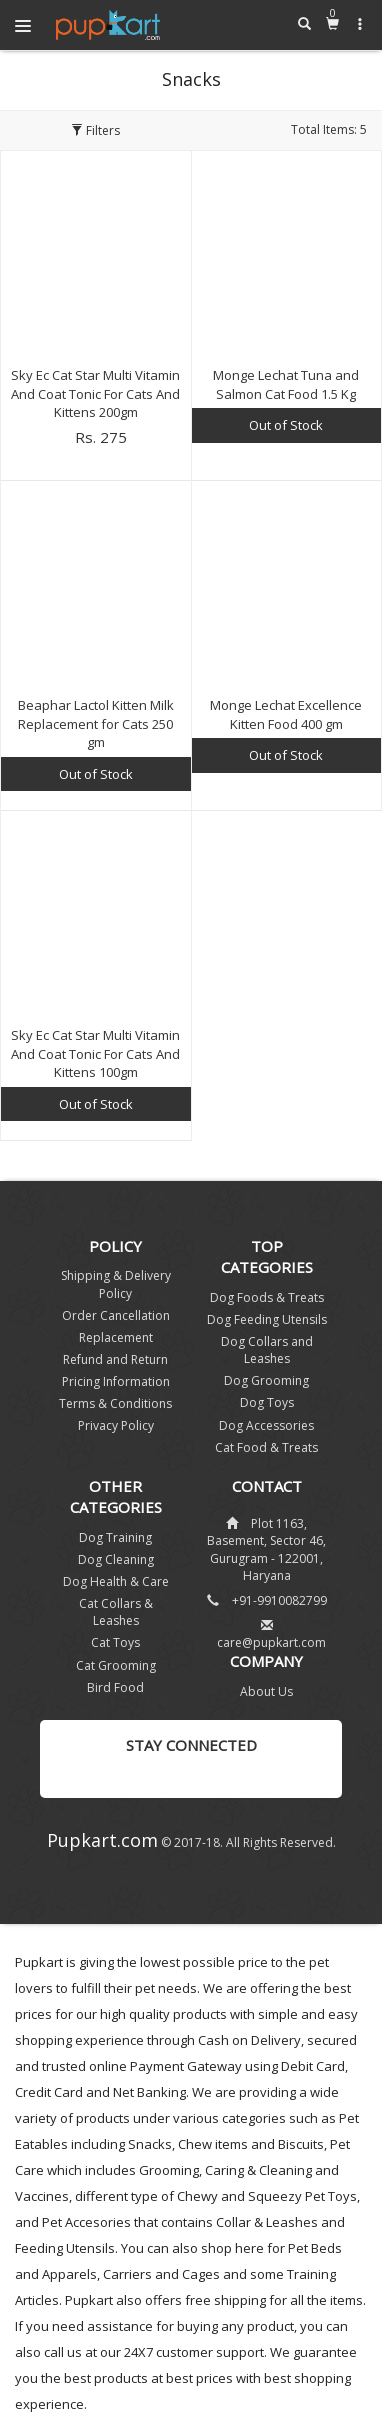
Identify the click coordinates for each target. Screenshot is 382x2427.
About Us (266, 1691)
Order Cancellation (116, 1315)
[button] (360, 24)
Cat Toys (115, 1642)
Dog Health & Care (116, 1581)
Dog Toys (267, 1402)
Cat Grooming (116, 1665)
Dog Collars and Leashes (267, 1350)
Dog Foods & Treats (267, 1297)
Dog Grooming (266, 1380)
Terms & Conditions (115, 1403)
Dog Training (115, 1537)
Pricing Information (116, 1381)
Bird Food (115, 1687)
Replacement (116, 1337)
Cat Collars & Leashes (116, 1612)
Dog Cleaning (116, 1559)
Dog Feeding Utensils (267, 1319)
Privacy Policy (116, 1425)
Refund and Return (115, 1359)
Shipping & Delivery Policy (116, 1284)
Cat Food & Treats (266, 1447)
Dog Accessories (266, 1425)
